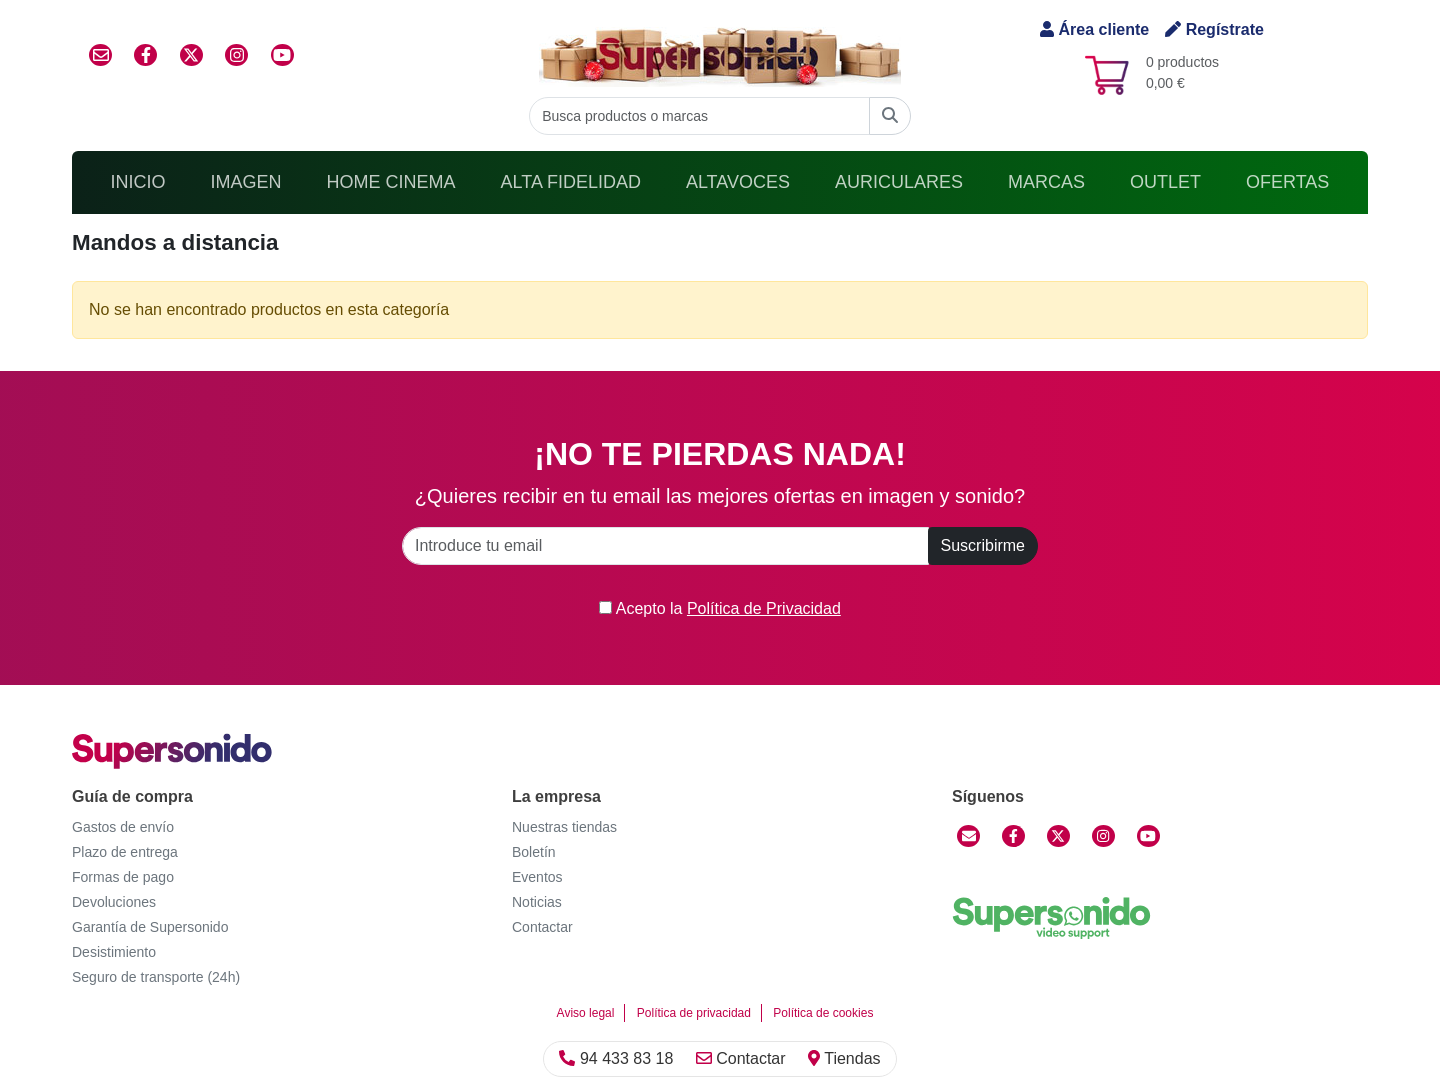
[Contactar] (968, 836)
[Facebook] (1013, 836)
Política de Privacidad (764, 608)
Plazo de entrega (125, 852)
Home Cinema (391, 182)
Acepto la (720, 608)
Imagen (246, 182)
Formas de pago (123, 877)
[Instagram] (1103, 836)
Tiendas (844, 1058)
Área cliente (1094, 29)
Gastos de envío (123, 827)
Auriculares (899, 182)
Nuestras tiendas (564, 827)
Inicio (138, 182)
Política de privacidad (694, 1013)
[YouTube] (1148, 836)
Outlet (1165, 182)
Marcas (1046, 182)
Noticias (537, 902)
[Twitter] (1058, 836)
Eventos (537, 877)
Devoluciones (114, 902)
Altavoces (738, 182)
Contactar (741, 1058)
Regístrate (1214, 29)
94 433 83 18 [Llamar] (616, 1058)
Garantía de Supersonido (150, 927)
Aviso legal (586, 1013)
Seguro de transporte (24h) (156, 977)
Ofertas (1287, 182)
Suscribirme (983, 545)
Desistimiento (114, 952)
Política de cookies (823, 1013)
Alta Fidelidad (571, 182)
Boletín (534, 852)
